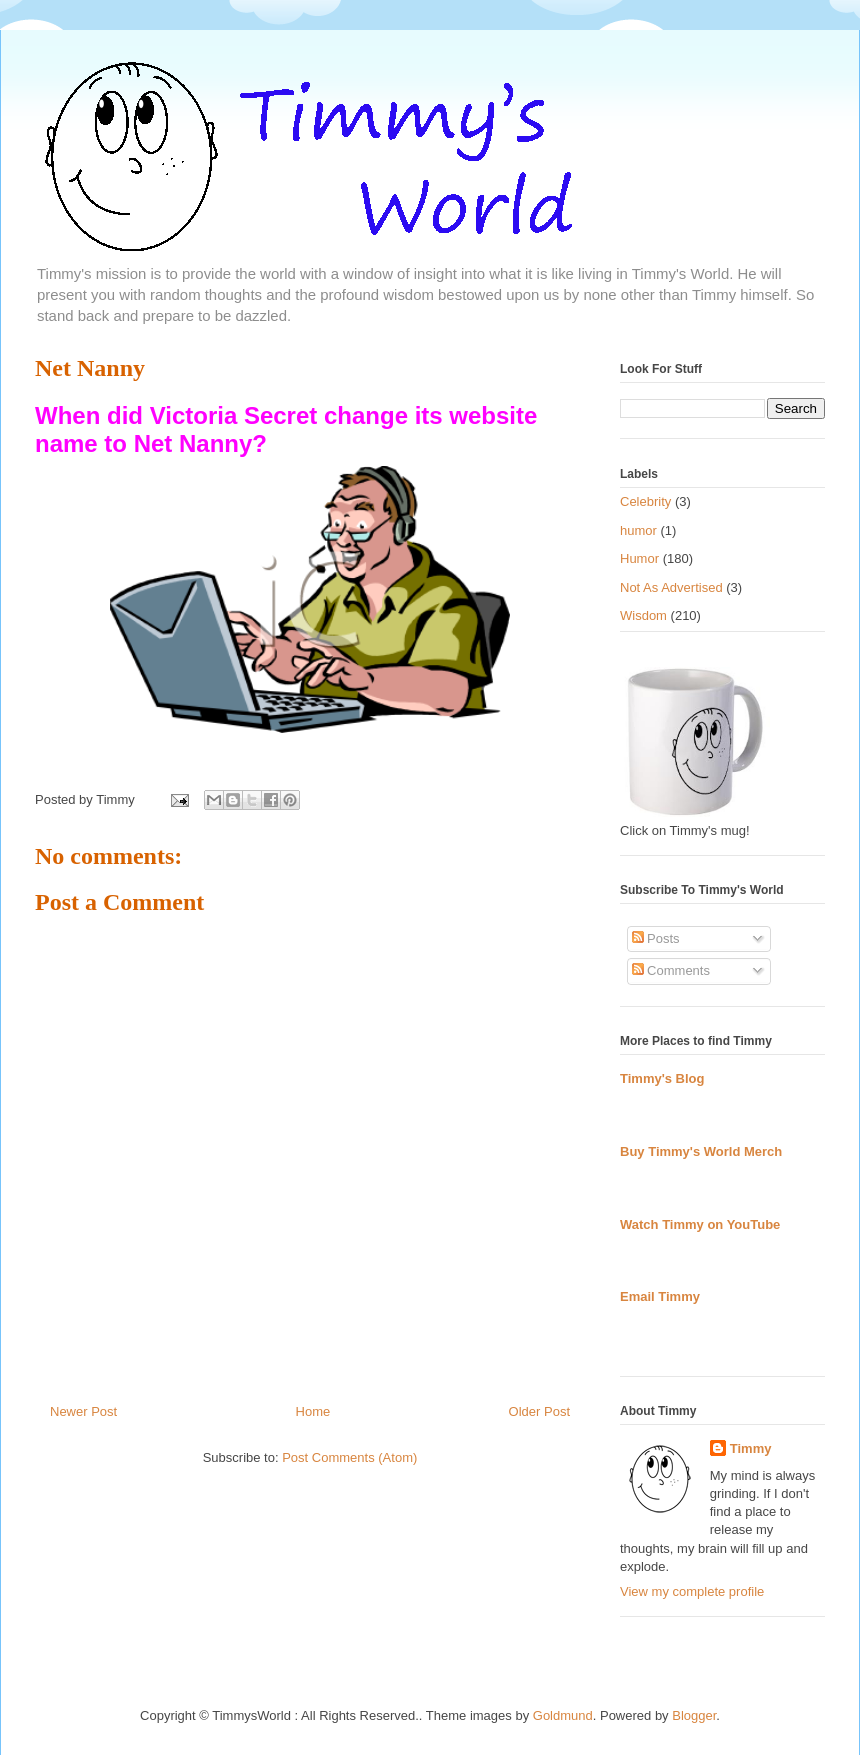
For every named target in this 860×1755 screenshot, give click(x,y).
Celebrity (645, 501)
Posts (656, 938)
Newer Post (83, 1411)
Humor (639, 558)
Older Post (539, 1411)
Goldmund (563, 1715)
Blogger (694, 1715)
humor (638, 530)
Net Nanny (90, 368)
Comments (671, 970)
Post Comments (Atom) (349, 1457)
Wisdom (643, 615)
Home (313, 1411)
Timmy (751, 1448)
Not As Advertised (671, 587)
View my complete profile (692, 1591)
